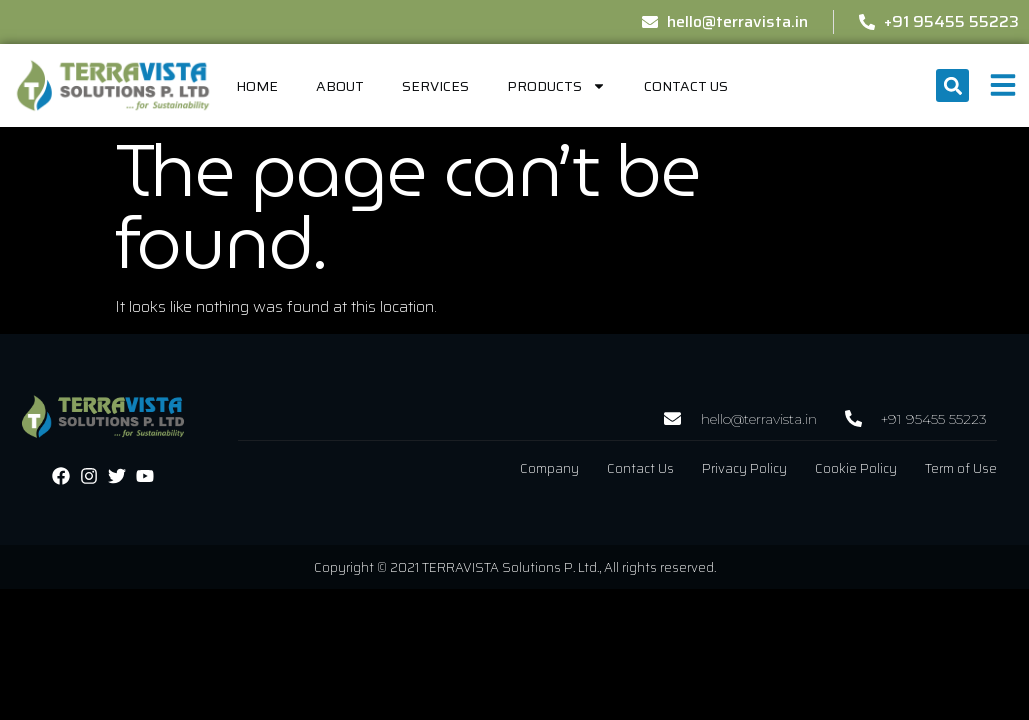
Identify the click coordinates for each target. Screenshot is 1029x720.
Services (435, 86)
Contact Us (686, 86)
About (340, 86)
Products (556, 86)
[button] (952, 85)
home (257, 86)
